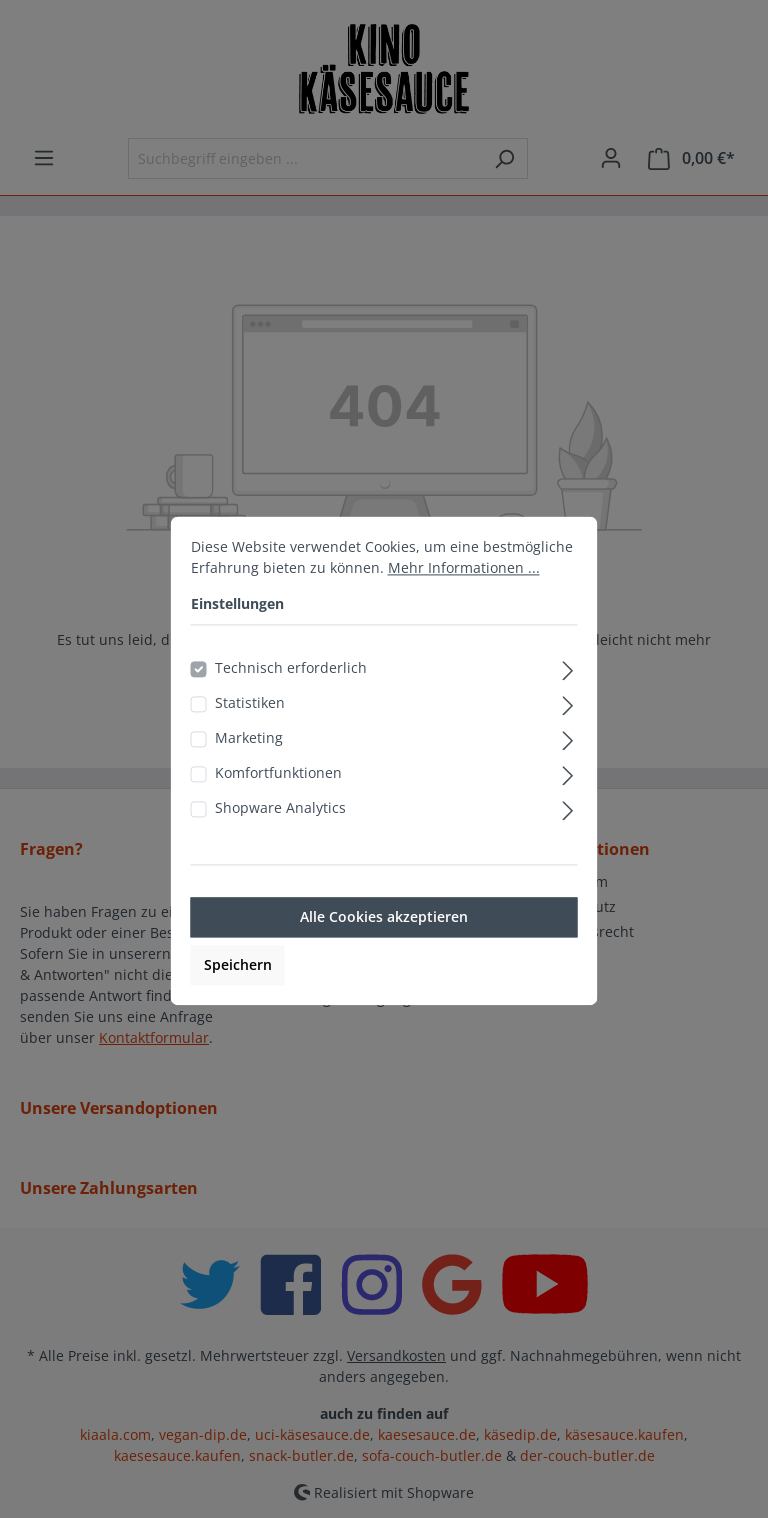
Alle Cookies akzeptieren (384, 942)
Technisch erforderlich (291, 693)
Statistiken (250, 728)
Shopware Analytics (280, 833)
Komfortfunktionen (278, 798)
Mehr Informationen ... (464, 593)
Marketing (249, 763)
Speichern (238, 990)
